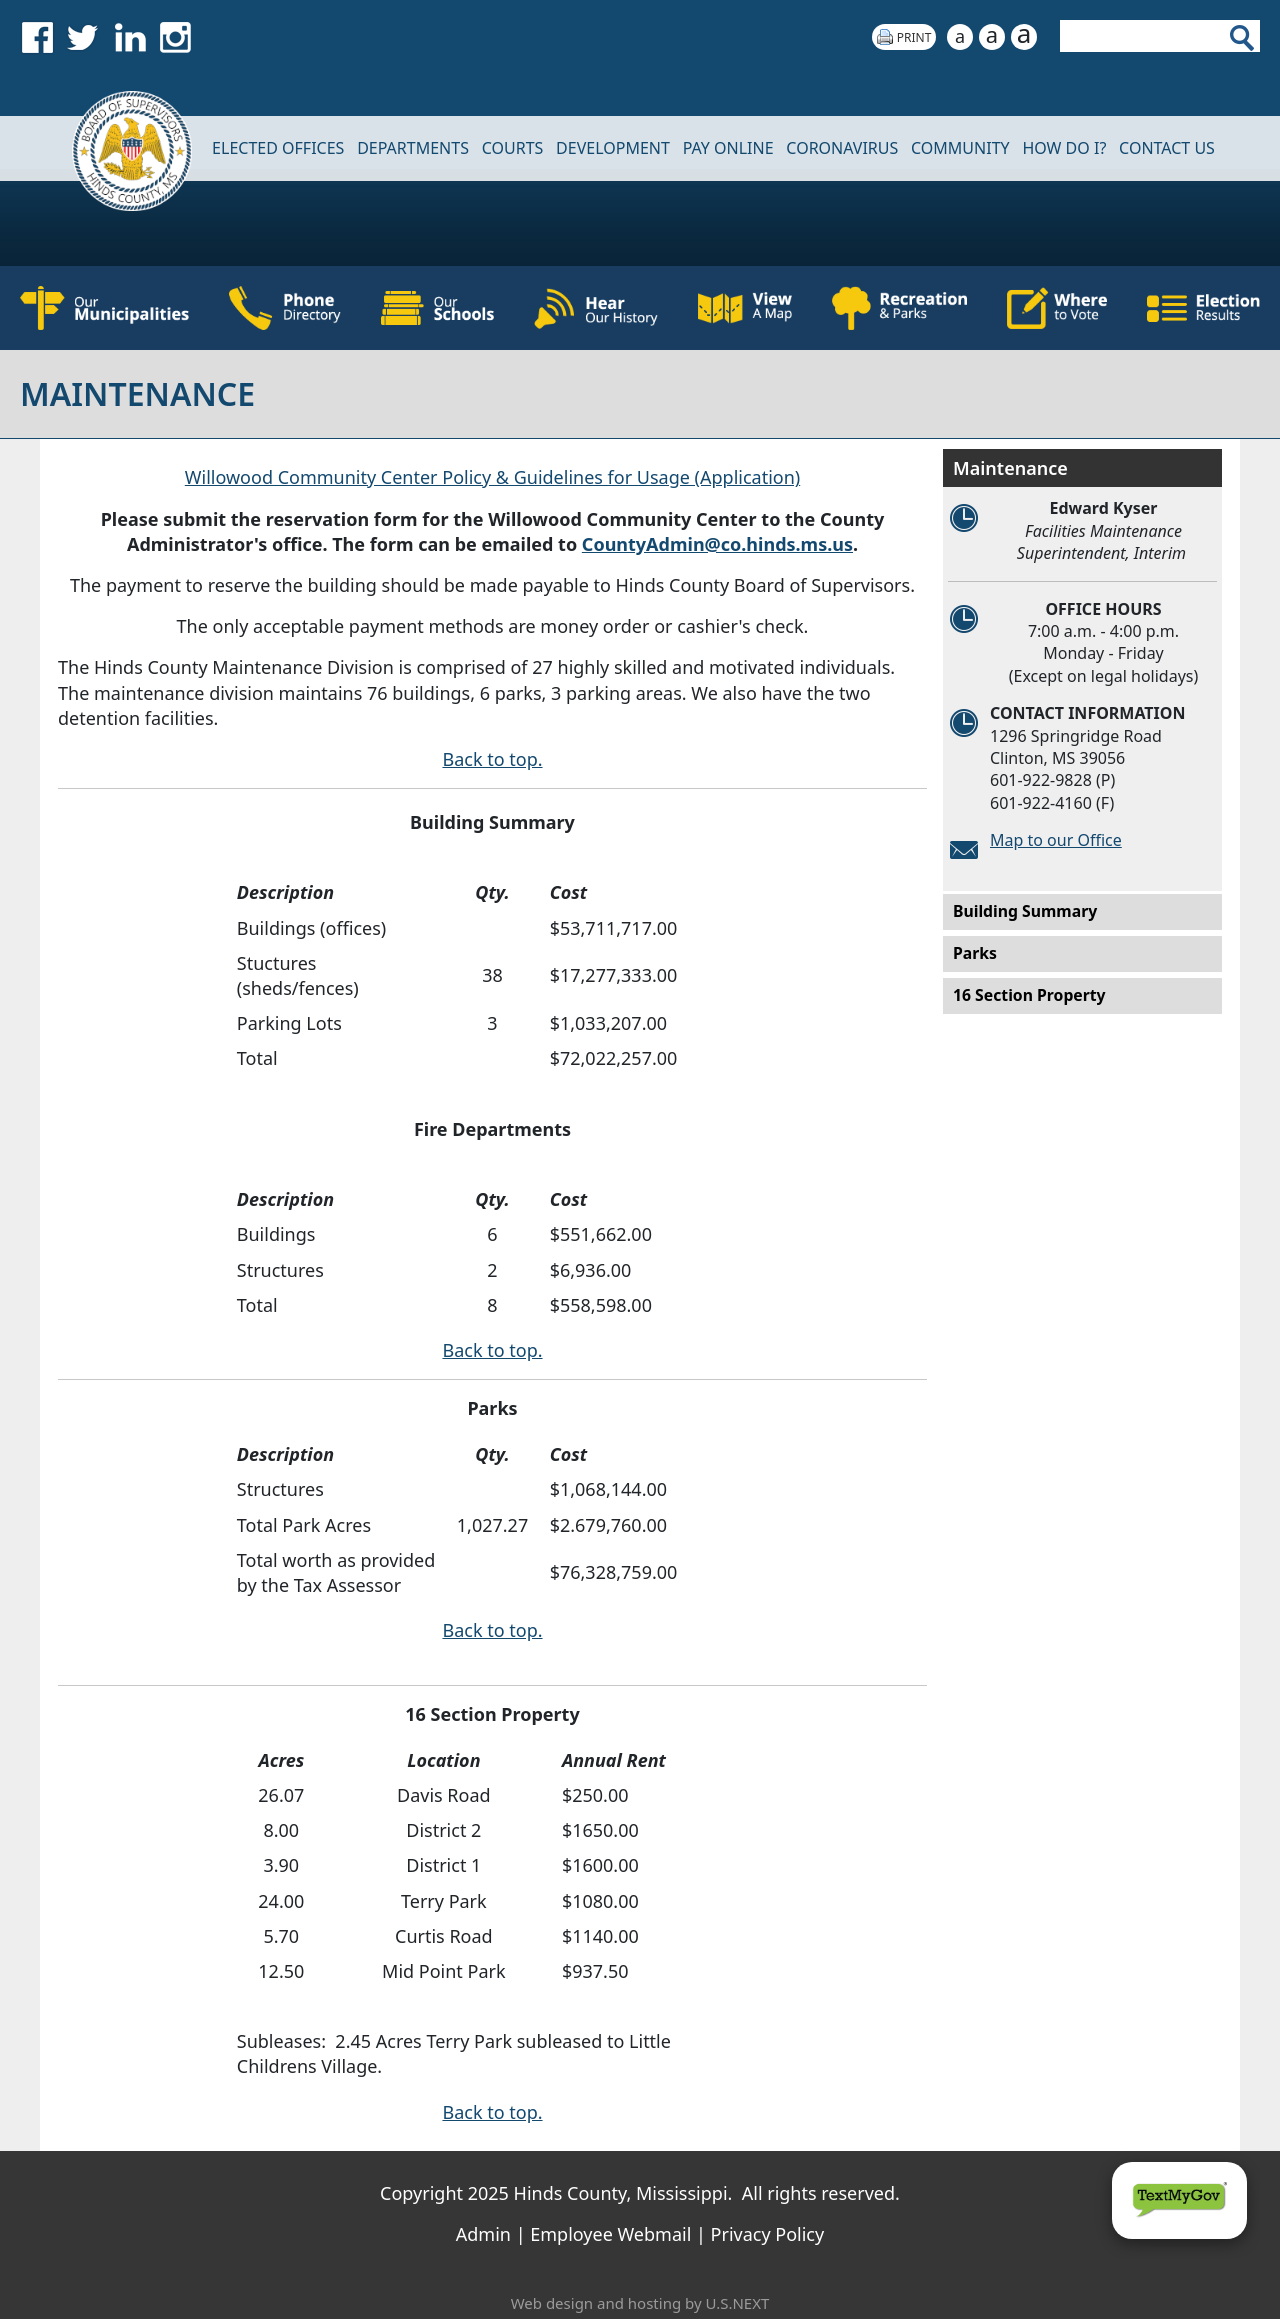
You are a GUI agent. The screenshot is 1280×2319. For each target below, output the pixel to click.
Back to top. (492, 759)
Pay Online (728, 148)
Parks (975, 953)
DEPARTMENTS (413, 148)
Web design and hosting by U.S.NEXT (640, 2303)
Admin (483, 2234)
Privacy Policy (768, 2234)
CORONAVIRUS (842, 148)
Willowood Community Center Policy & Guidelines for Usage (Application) (492, 477)
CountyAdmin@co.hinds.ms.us (717, 544)
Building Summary (1025, 911)
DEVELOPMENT (613, 148)
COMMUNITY (960, 148)
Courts (513, 148)
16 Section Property (1029, 995)
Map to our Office (1056, 840)
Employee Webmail (610, 2234)
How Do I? (1064, 148)
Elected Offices (278, 148)
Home (119, 148)
